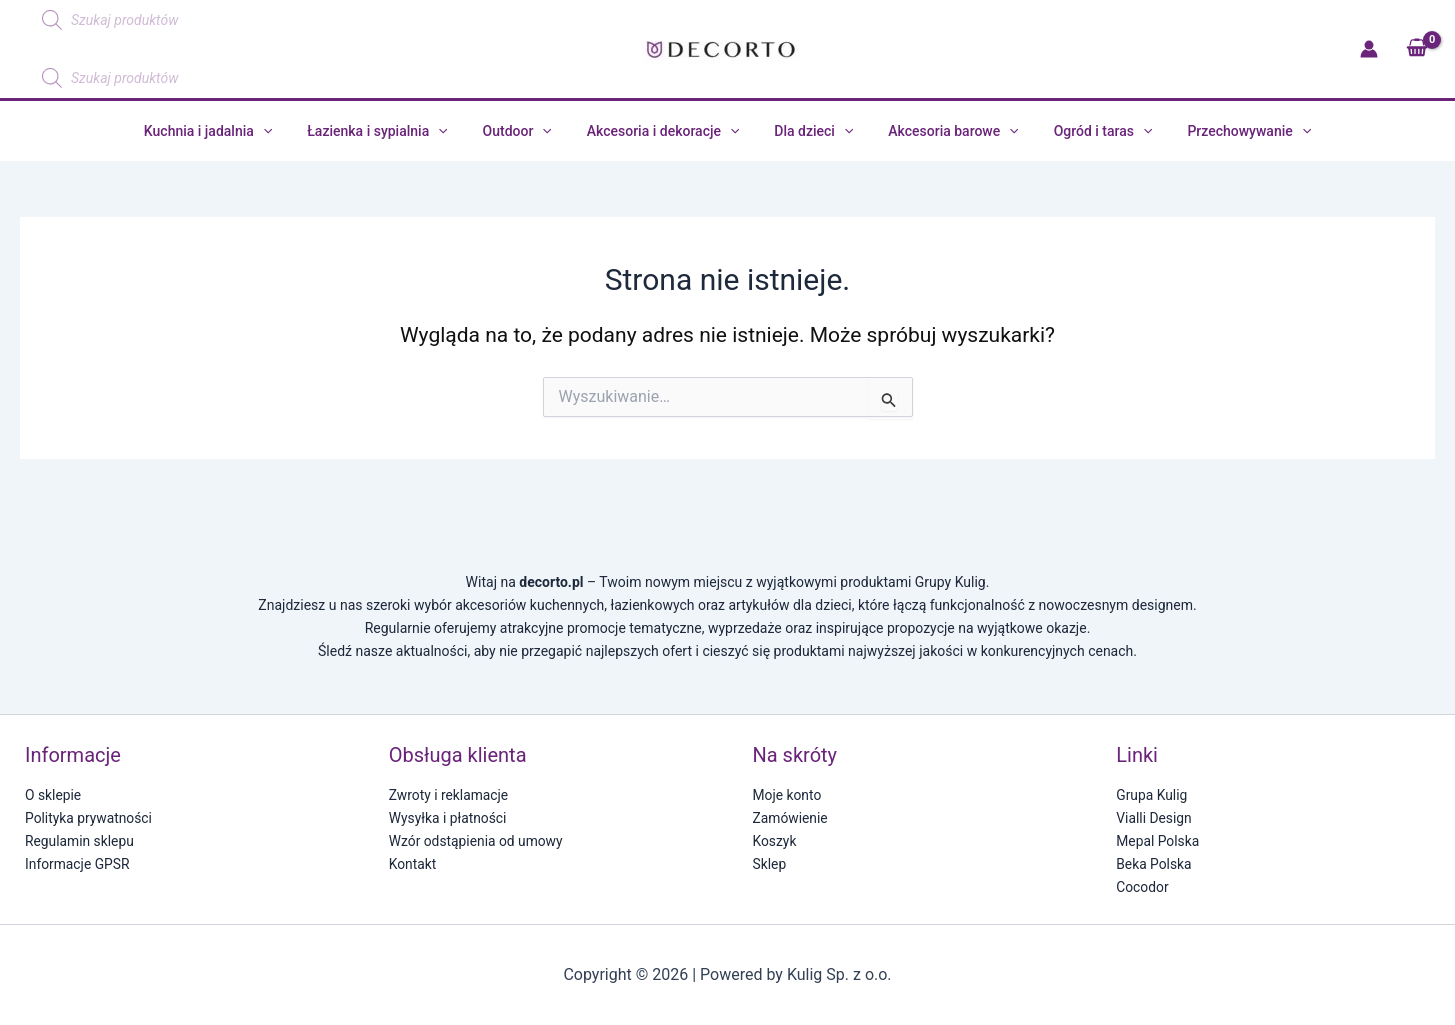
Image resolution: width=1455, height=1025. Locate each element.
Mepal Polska (1158, 841)
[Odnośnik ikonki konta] (1369, 49)
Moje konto (788, 795)
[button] (287, 131)
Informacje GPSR (78, 864)
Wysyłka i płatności (448, 818)
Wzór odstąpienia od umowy (477, 841)
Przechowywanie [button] (1225, 131)
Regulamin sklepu (80, 841)
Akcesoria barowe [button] (943, 131)
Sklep (770, 864)
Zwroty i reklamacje (449, 795)
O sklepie (53, 795)
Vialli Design (1154, 818)
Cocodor (1142, 887)
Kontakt (413, 864)
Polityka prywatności (89, 818)
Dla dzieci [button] (810, 131)
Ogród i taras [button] (1085, 131)
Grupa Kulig (1152, 795)
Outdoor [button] (527, 131)
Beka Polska (1154, 864)
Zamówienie (791, 818)
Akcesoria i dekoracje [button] (666, 131)
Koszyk (775, 841)
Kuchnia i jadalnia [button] (232, 131)
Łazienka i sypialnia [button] (395, 131)
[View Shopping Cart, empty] (1416, 48)
